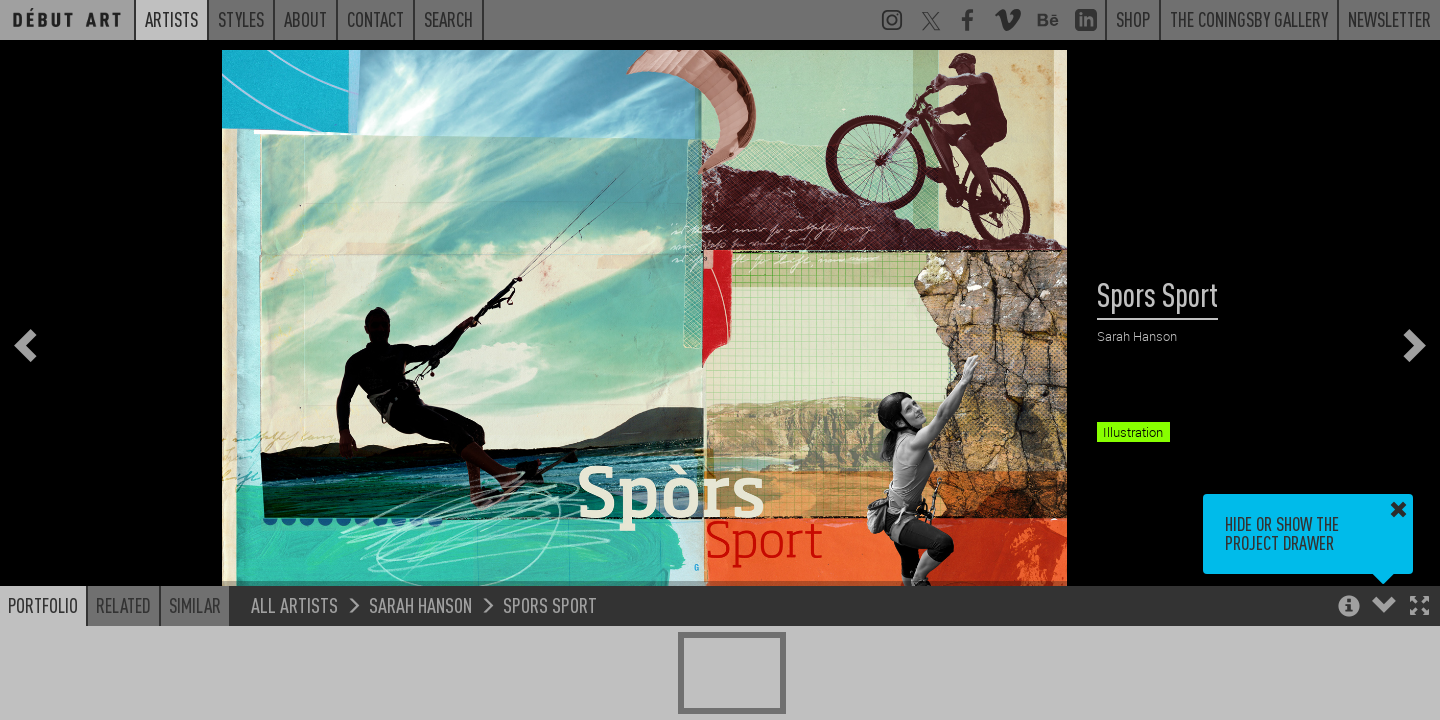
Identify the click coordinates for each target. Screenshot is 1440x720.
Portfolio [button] (43, 605)
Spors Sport (550, 604)
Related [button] (123, 605)
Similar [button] (195, 605)
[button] (1419, 607)
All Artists (294, 604)
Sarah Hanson (420, 604)
